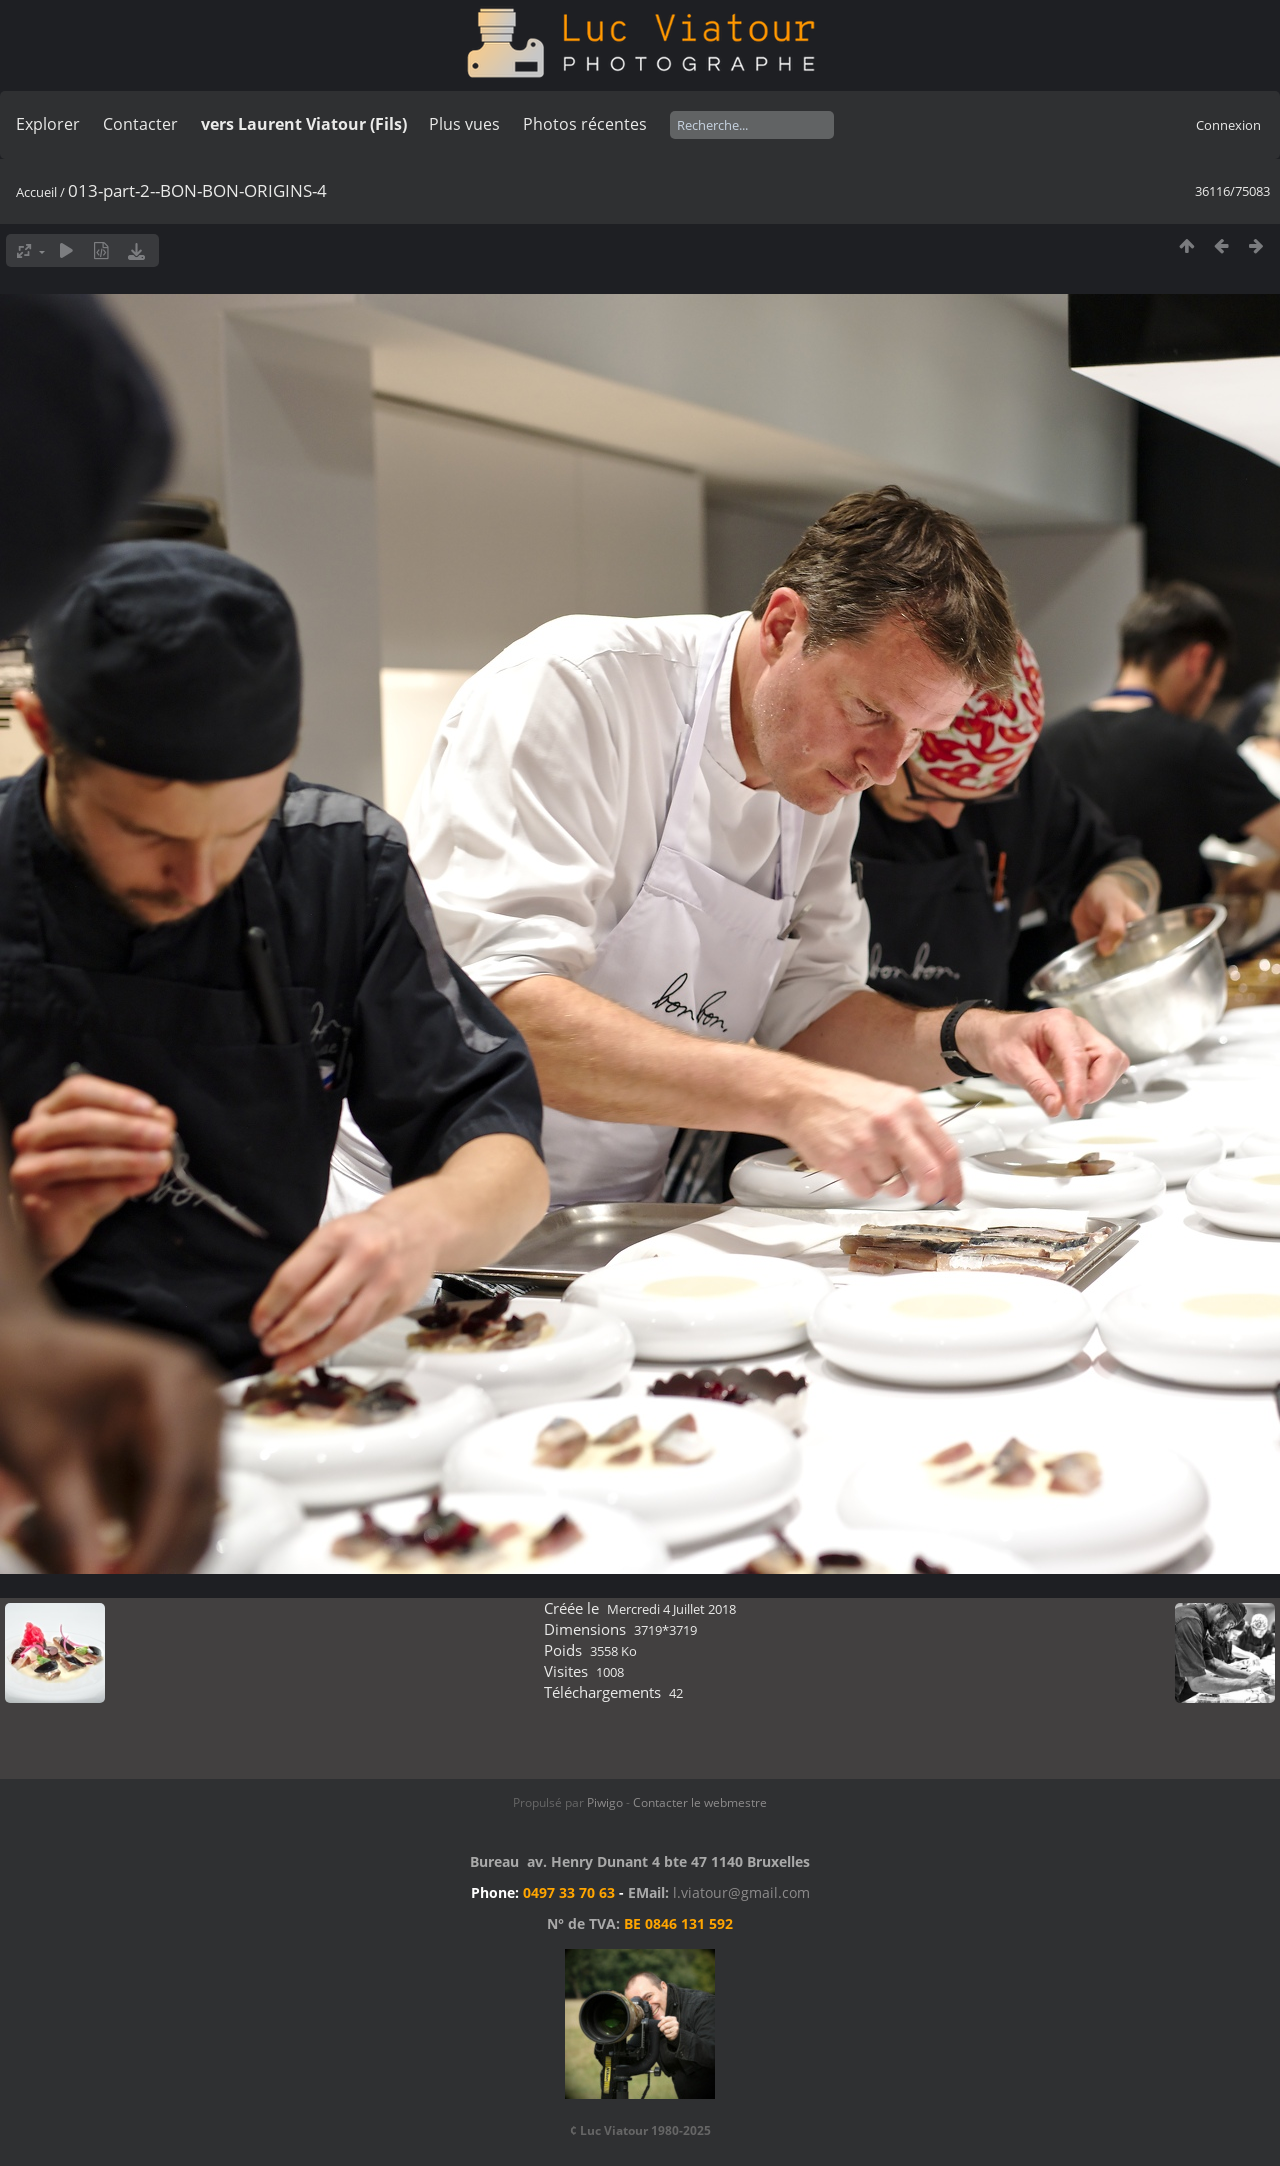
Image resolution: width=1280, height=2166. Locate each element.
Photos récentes (585, 124)
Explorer (48, 124)
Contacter (140, 124)
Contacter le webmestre (700, 1802)
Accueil (36, 192)
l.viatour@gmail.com (741, 1892)
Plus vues (464, 124)
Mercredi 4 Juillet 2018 (671, 1609)
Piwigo (605, 1802)
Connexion (1228, 125)
